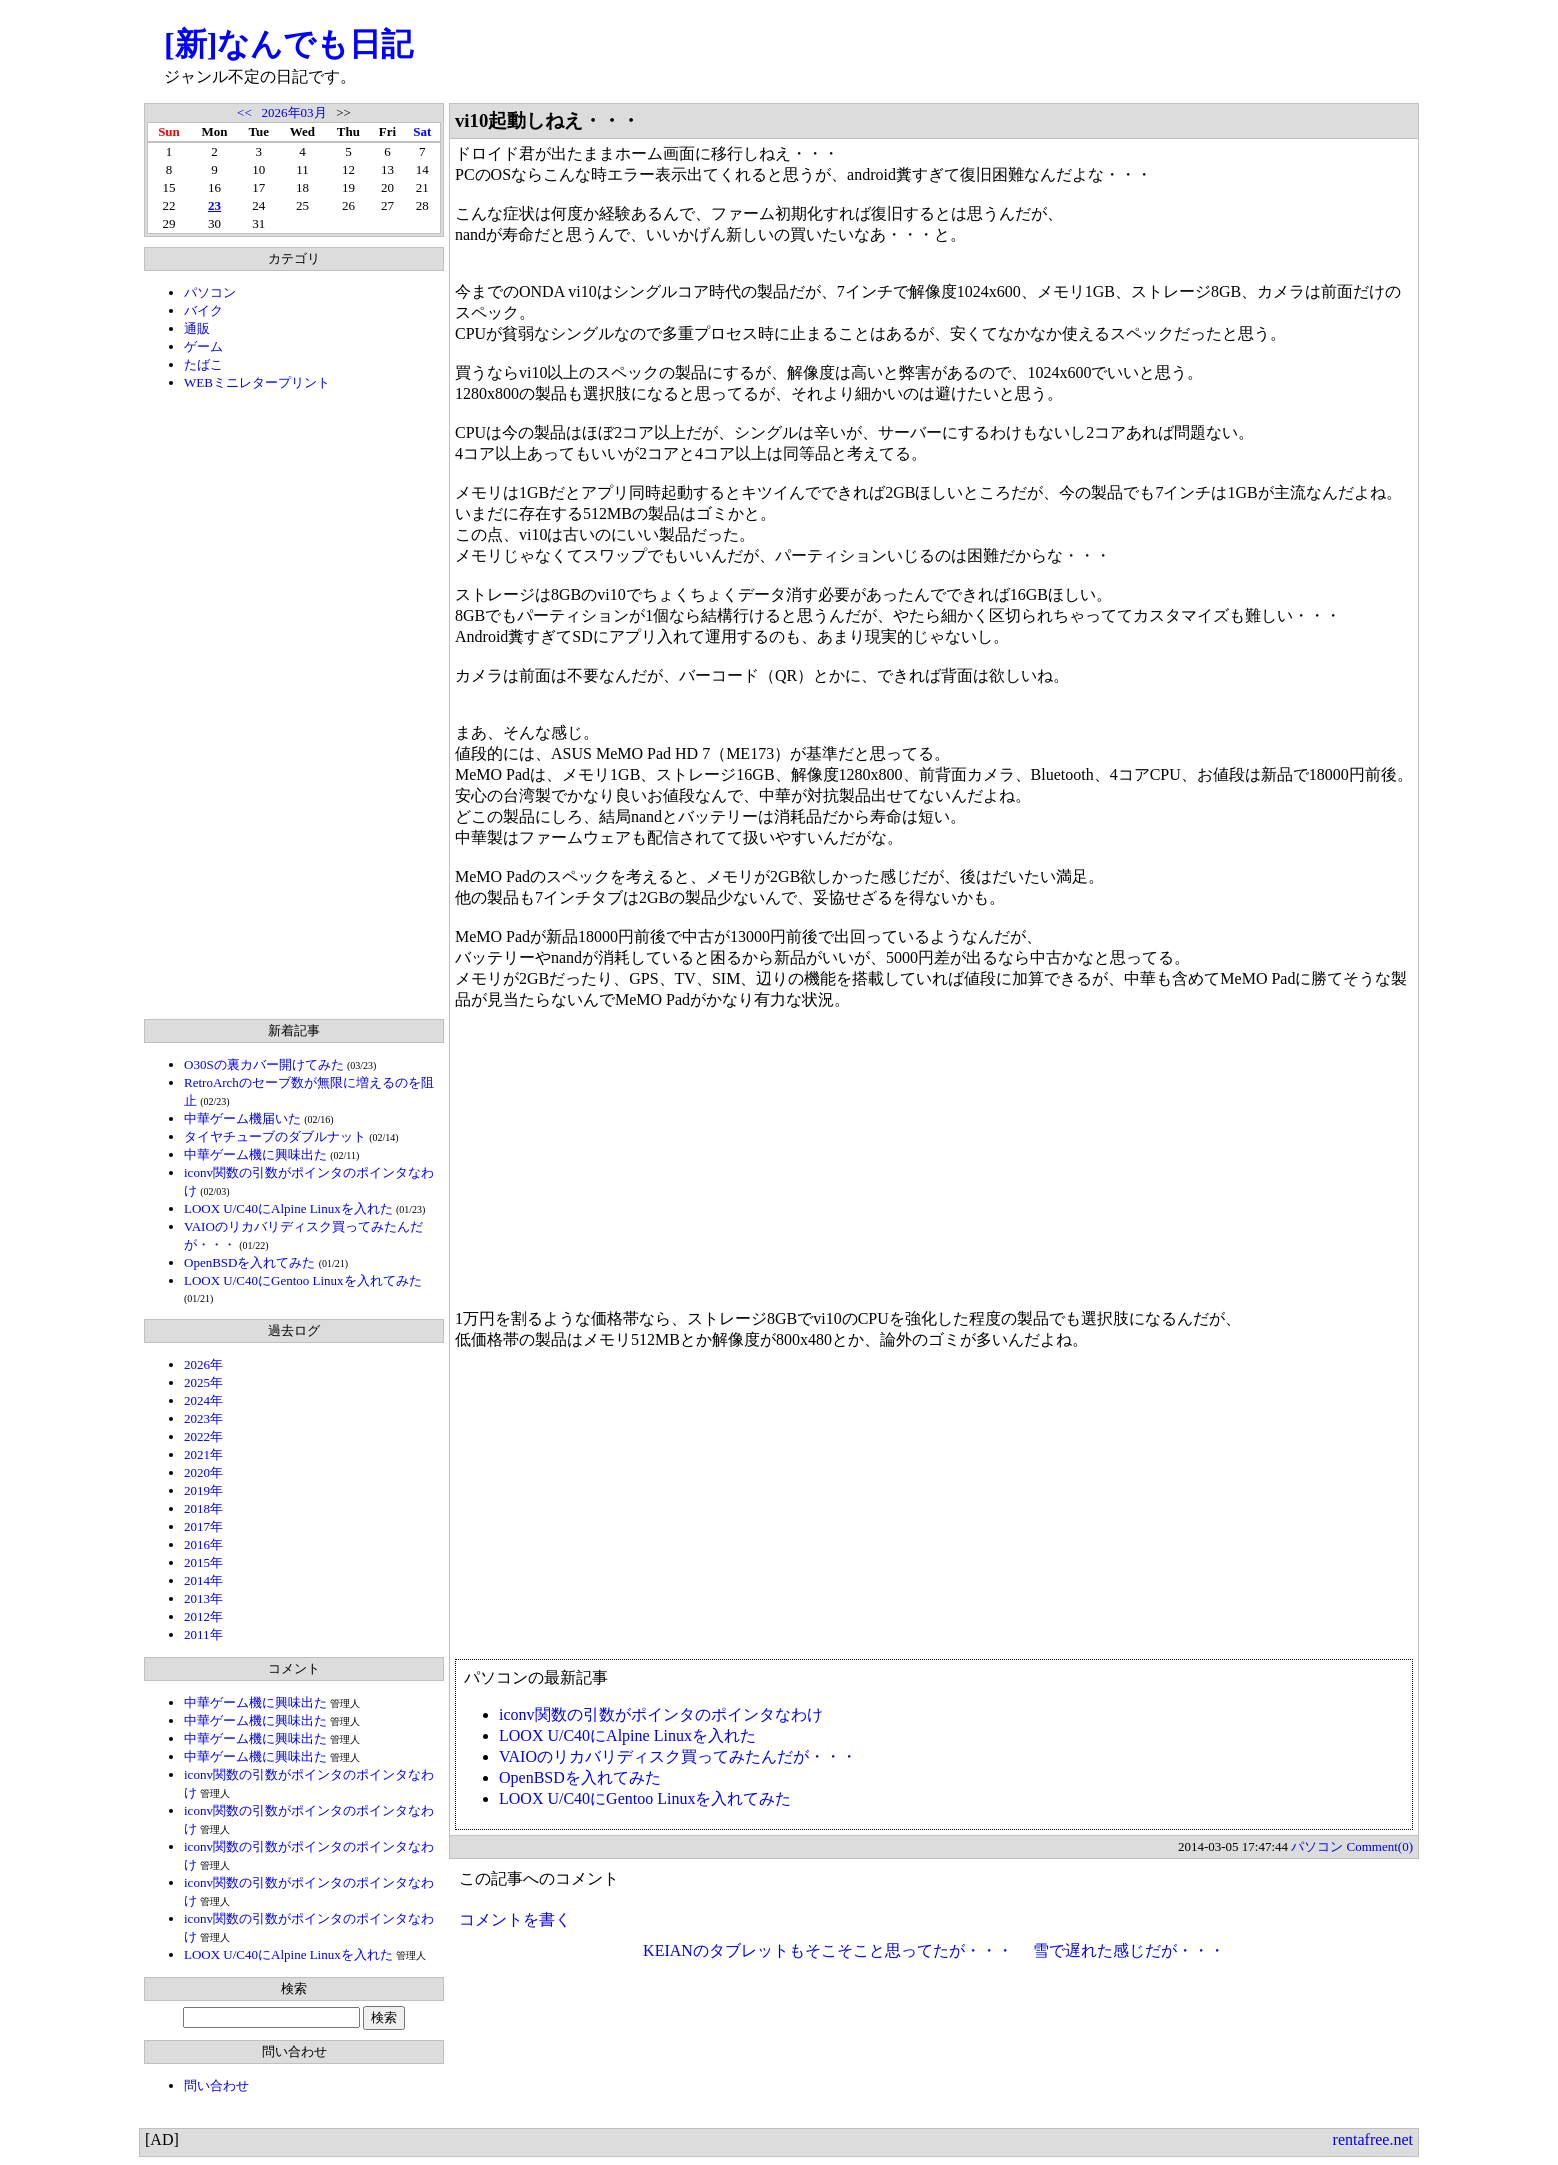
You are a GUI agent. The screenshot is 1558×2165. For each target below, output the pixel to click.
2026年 (203, 1364)
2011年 (203, 1634)
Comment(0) (1380, 1846)
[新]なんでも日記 (288, 44)
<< (244, 112)
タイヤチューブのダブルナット (275, 1136)
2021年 (203, 1454)
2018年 (203, 1508)
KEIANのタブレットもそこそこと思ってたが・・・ (828, 1950)
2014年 (203, 1580)
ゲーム (203, 346)
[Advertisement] (294, 705)
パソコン (210, 292)
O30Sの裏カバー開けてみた (264, 1064)
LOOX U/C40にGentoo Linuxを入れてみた (303, 1280)
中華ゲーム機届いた (242, 1118)
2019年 (203, 1490)
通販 (197, 328)
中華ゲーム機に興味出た (255, 1154)
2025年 (203, 1382)
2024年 (203, 1400)
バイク (203, 310)
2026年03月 (294, 112)
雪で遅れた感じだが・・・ (1129, 1950)
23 (214, 205)
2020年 (203, 1472)
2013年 (203, 1598)
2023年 (203, 1418)
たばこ (203, 364)
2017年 (203, 1526)
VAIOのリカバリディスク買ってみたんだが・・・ (678, 1756)
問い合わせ (216, 2085)
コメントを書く (515, 1919)
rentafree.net (1373, 2139)
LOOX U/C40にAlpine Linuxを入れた (288, 1208)
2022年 (203, 1436)
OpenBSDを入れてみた (249, 1262)
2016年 (203, 1544)
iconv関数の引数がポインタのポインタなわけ (661, 1714)
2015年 (203, 1562)
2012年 (203, 1616)
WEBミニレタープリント (257, 382)
